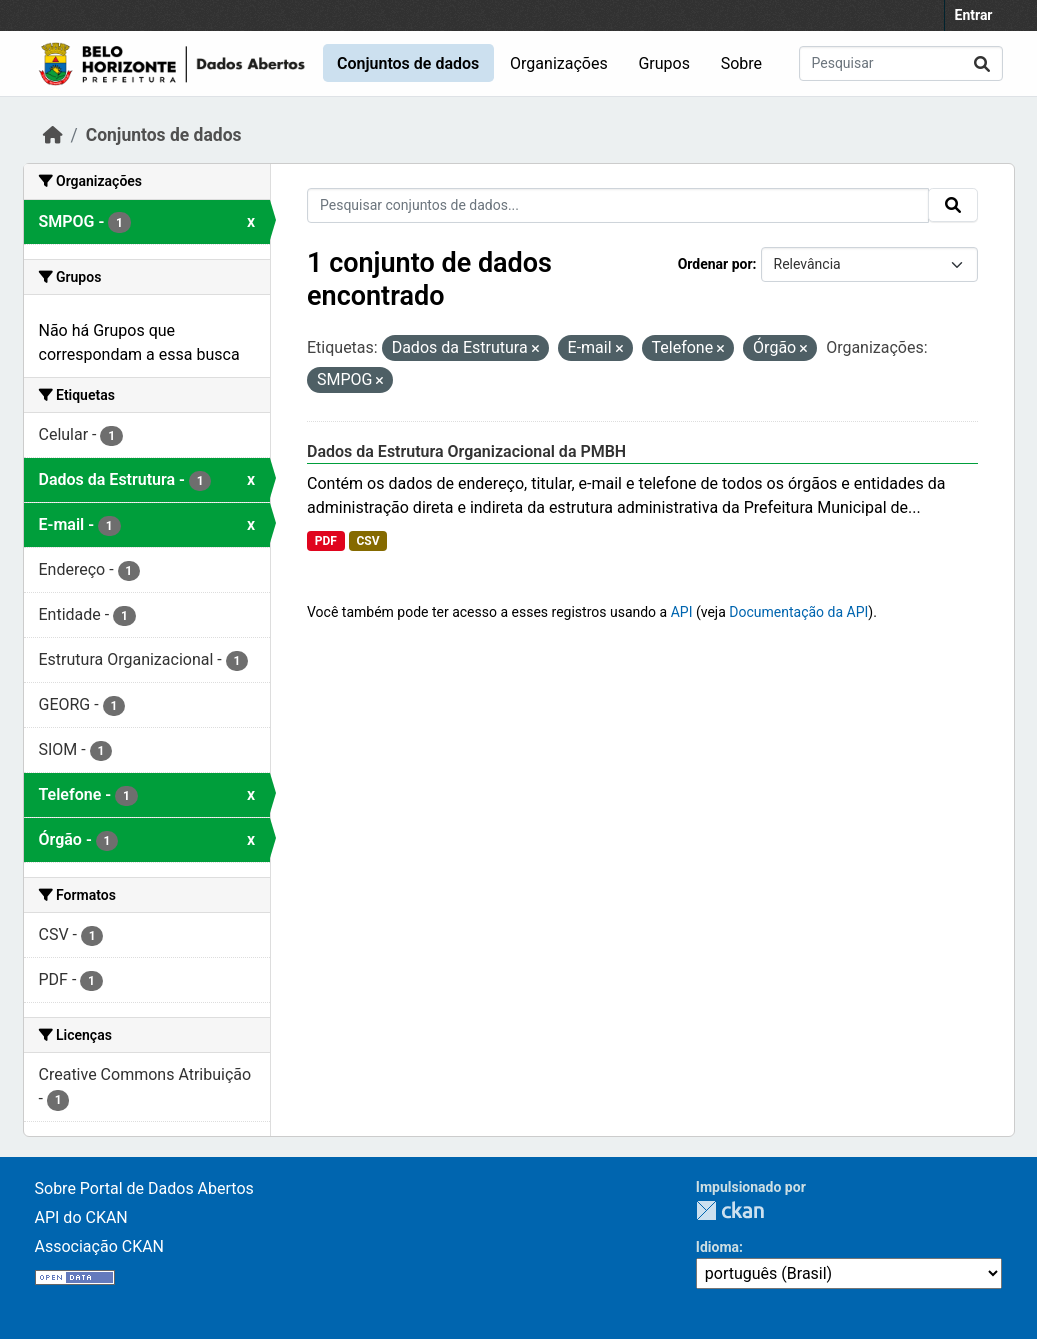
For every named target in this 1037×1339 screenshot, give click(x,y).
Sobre (741, 63)
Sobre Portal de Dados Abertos (144, 1188)
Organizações (559, 63)
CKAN (730, 1210)
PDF (326, 541)
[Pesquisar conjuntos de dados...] (901, 63)
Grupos (664, 63)
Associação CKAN (100, 1246)
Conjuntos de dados (408, 63)
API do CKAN (81, 1217)
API (682, 612)
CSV (367, 541)
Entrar (974, 15)
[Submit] (982, 63)
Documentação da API (798, 612)
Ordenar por (715, 264)
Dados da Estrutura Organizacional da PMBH (466, 451)
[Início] (53, 135)
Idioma (717, 1247)
